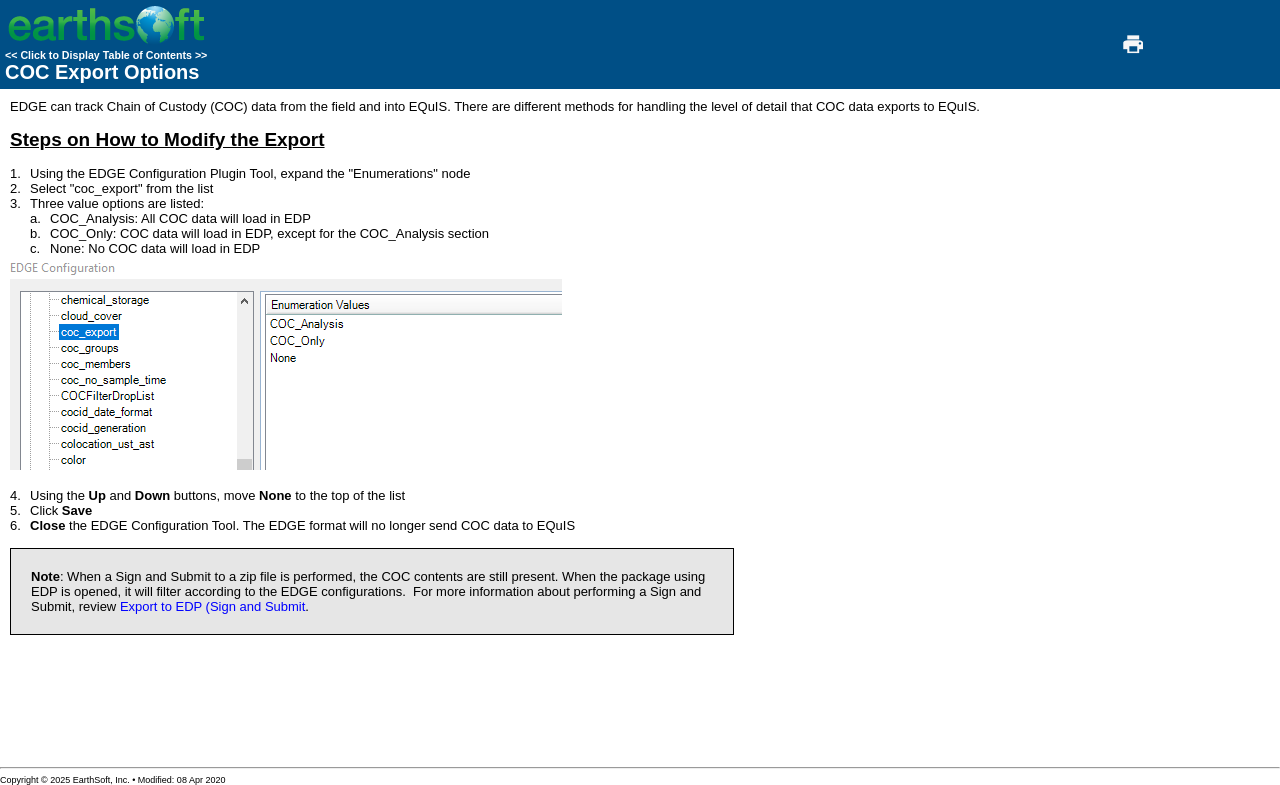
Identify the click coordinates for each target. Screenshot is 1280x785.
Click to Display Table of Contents (106, 55)
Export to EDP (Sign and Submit (212, 606)
